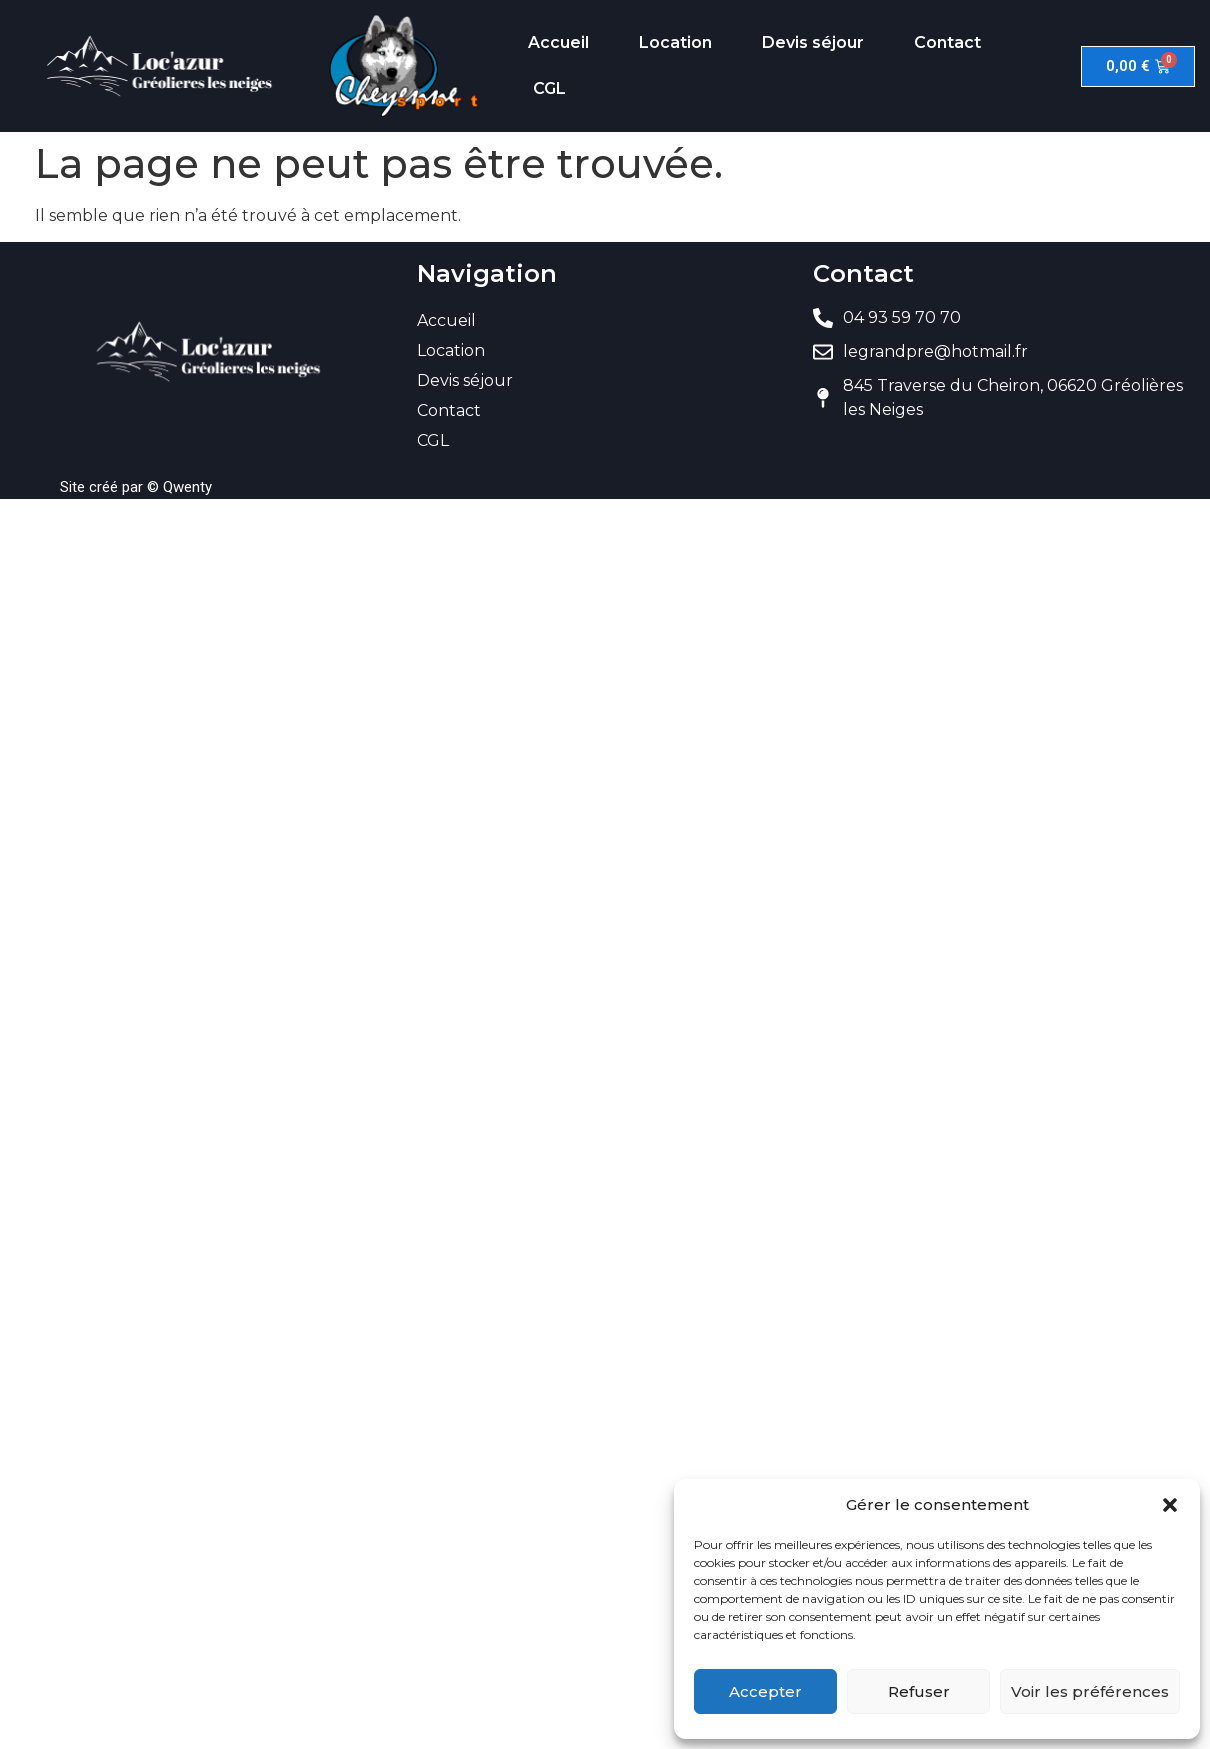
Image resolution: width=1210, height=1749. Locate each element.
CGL (549, 88)
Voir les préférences (1090, 1691)
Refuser (919, 1691)
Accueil (558, 42)
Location (675, 42)
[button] (1170, 1505)
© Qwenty (179, 487)
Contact (947, 42)
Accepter (765, 1691)
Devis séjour (813, 42)
